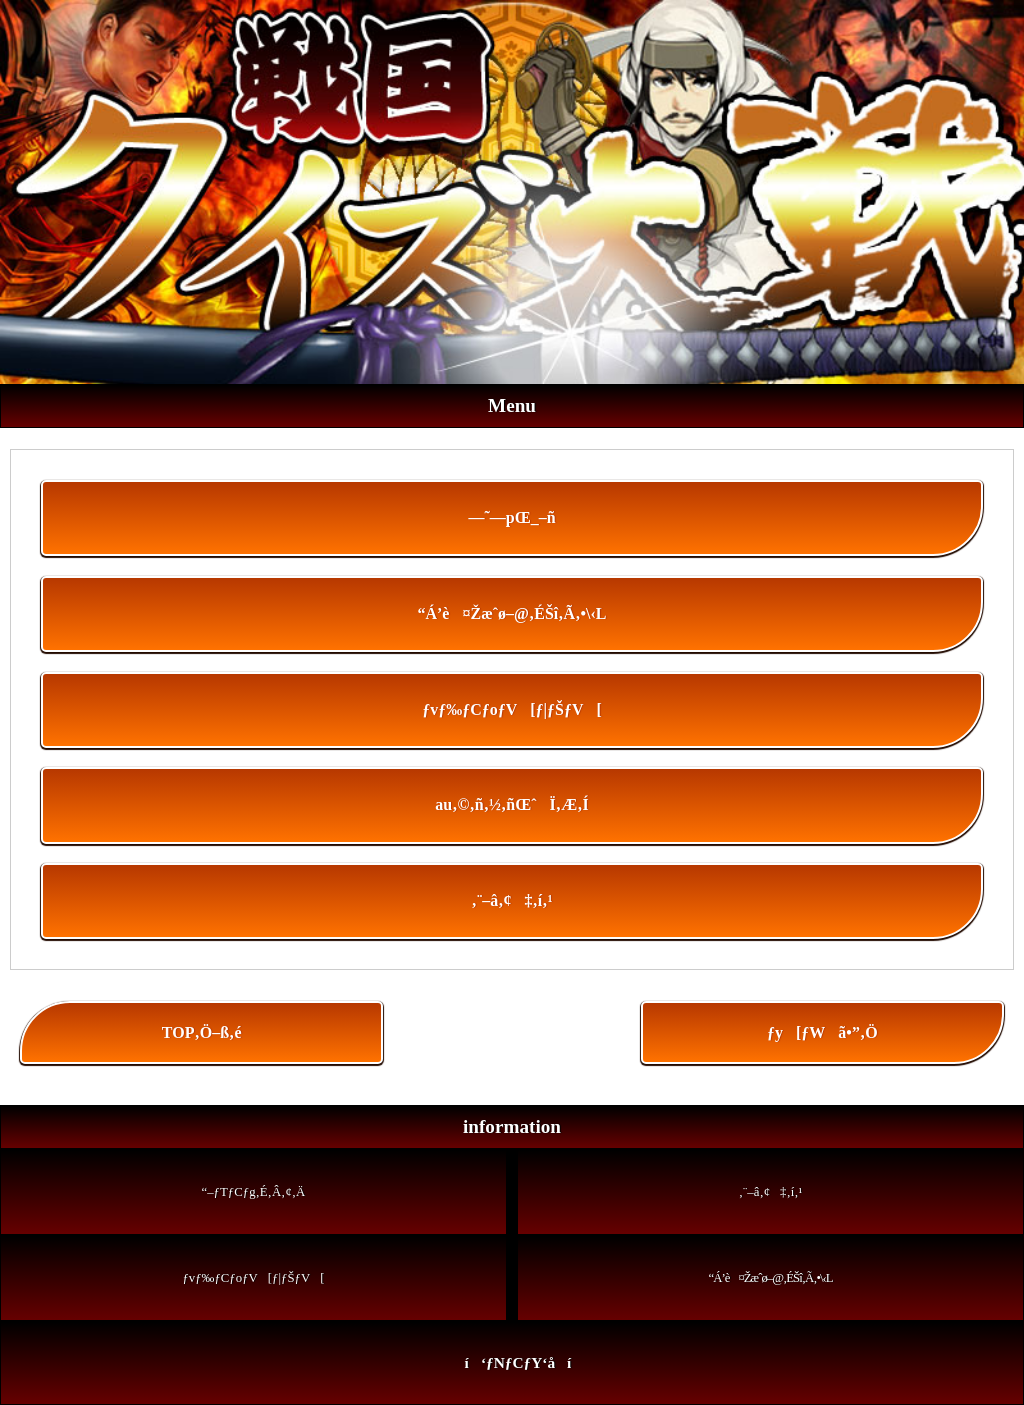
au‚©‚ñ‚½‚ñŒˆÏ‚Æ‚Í (511, 804)
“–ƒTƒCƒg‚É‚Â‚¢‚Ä (254, 1192)
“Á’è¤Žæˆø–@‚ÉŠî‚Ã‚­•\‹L (511, 613)
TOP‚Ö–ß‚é (202, 1032)
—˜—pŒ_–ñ (511, 517)
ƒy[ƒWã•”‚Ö (822, 1032)
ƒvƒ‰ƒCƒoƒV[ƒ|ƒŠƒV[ (512, 709)
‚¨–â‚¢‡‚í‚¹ (512, 900)
